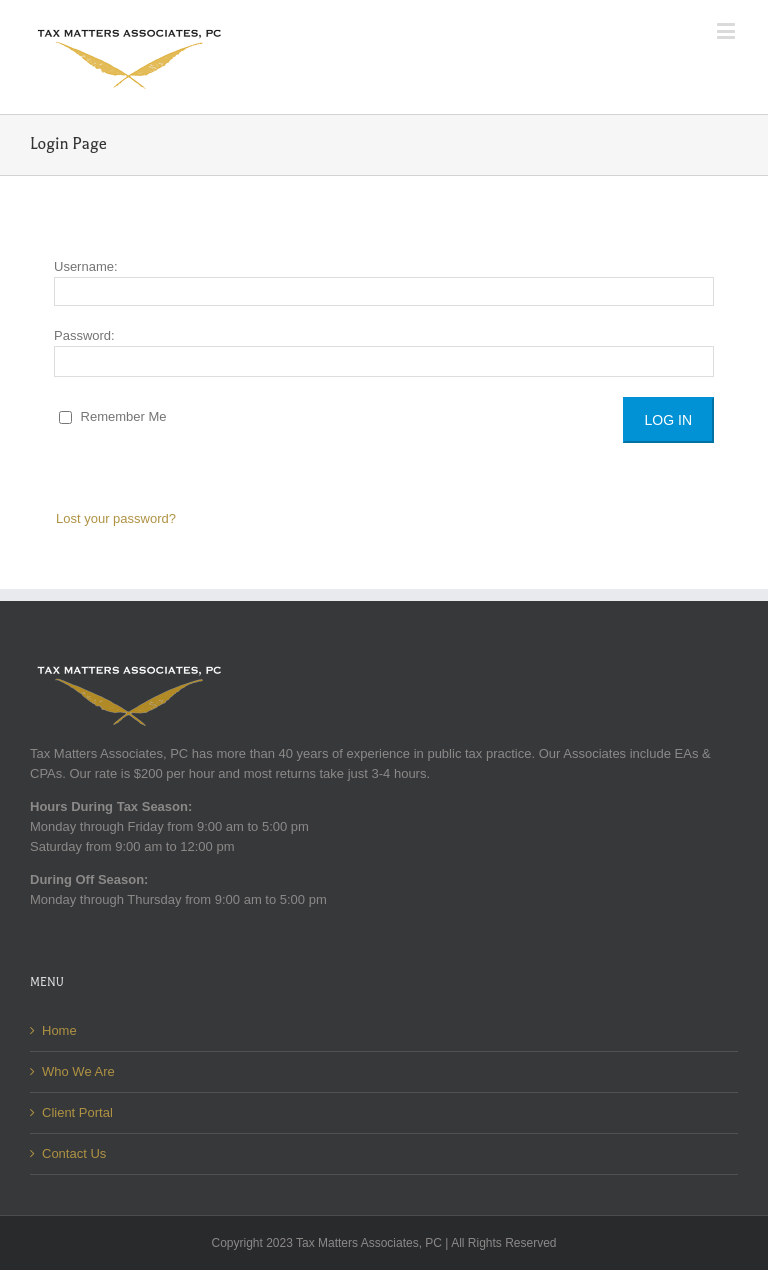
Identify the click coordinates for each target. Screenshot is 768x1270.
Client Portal (77, 1112)
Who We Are (78, 1071)
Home (59, 1030)
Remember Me (113, 416)
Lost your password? (116, 518)
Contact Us (74, 1153)
